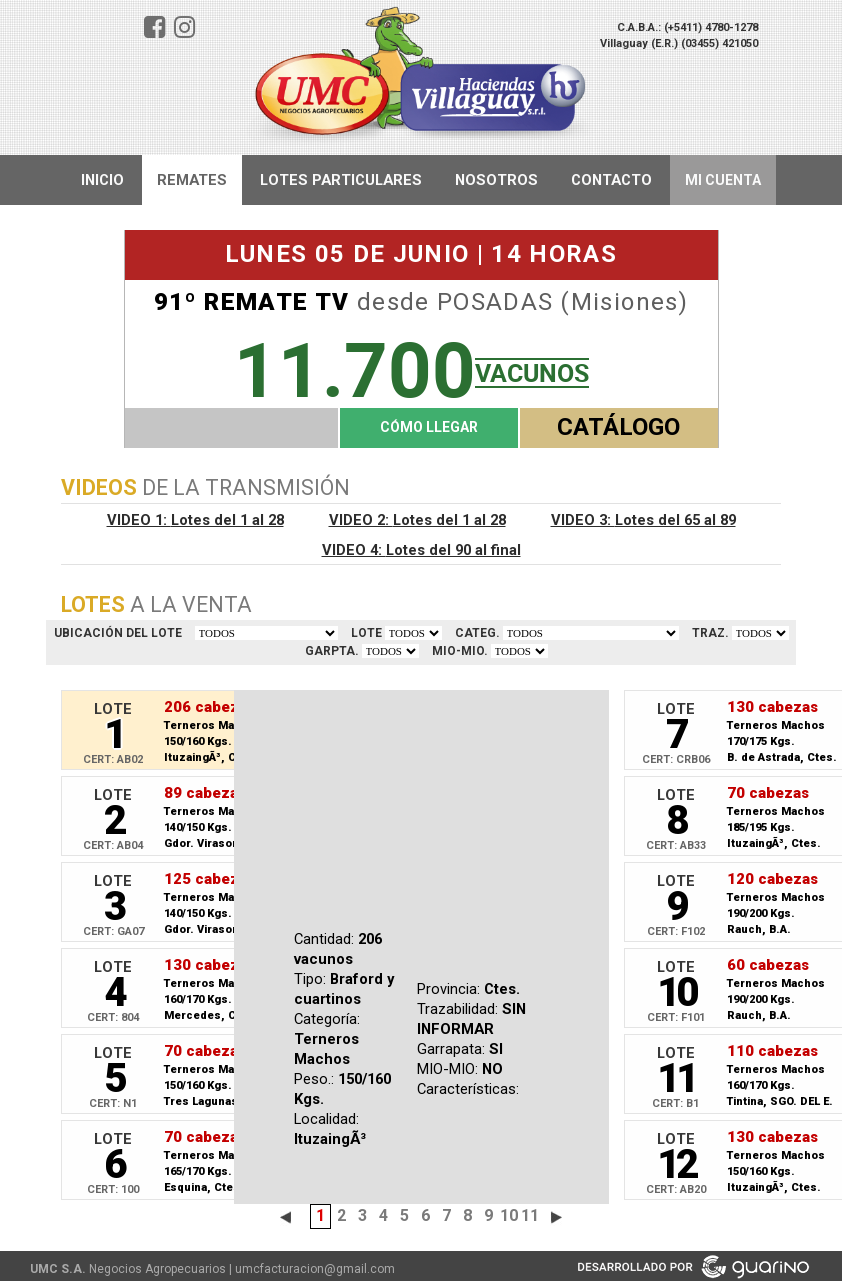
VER (413, 633)
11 (530, 1215)
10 (509, 1215)
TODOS (266, 633)
